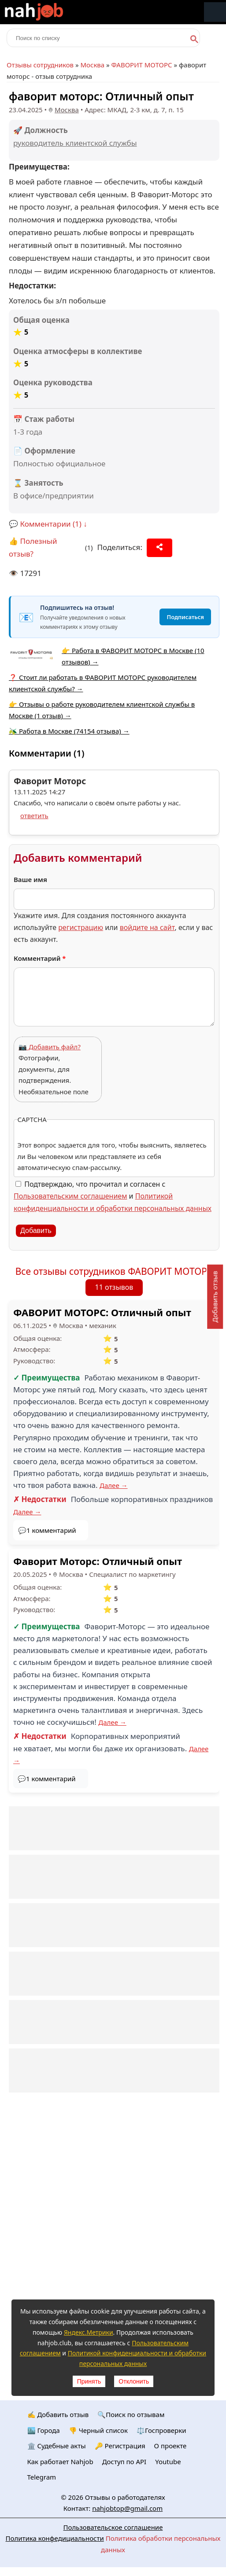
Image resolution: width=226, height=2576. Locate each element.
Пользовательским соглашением (70, 1196)
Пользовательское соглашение (113, 2527)
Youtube (168, 2461)
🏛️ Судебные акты (56, 2445)
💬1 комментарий (47, 1530)
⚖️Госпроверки (161, 2430)
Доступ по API (124, 2461)
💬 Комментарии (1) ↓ (48, 524)
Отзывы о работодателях (125, 2497)
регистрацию (80, 927)
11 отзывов (114, 1287)
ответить (34, 815)
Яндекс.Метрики (88, 2332)
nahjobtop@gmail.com (127, 2508)
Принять (89, 2381)
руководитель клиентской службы (75, 143)
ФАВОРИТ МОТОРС (141, 64)
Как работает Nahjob (60, 2461)
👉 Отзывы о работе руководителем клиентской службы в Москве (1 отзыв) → (102, 710)
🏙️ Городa (43, 2430)
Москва (92, 64)
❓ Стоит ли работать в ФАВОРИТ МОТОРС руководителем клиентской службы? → (102, 683)
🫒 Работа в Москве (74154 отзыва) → (69, 731)
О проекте (170, 2445)
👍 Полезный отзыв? (33, 547)
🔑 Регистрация (120, 2445)
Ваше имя (30, 879)
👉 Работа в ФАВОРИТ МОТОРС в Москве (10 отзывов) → (133, 656)
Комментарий (40, 958)
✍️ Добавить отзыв (58, 2414)
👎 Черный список (98, 2430)
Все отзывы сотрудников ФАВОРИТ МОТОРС (114, 1271)
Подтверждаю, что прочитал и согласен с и (112, 1196)
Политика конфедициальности (55, 2538)
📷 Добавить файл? (50, 1046)
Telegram (41, 2477)
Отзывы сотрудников (40, 64)
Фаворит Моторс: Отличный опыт (97, 1561)
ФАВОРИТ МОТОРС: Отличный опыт (102, 1312)
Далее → (114, 1485)
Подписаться (185, 617)
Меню (215, 12)
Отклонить (134, 2381)
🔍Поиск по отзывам (130, 2414)
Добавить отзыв (214, 1296)
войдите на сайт (147, 927)
